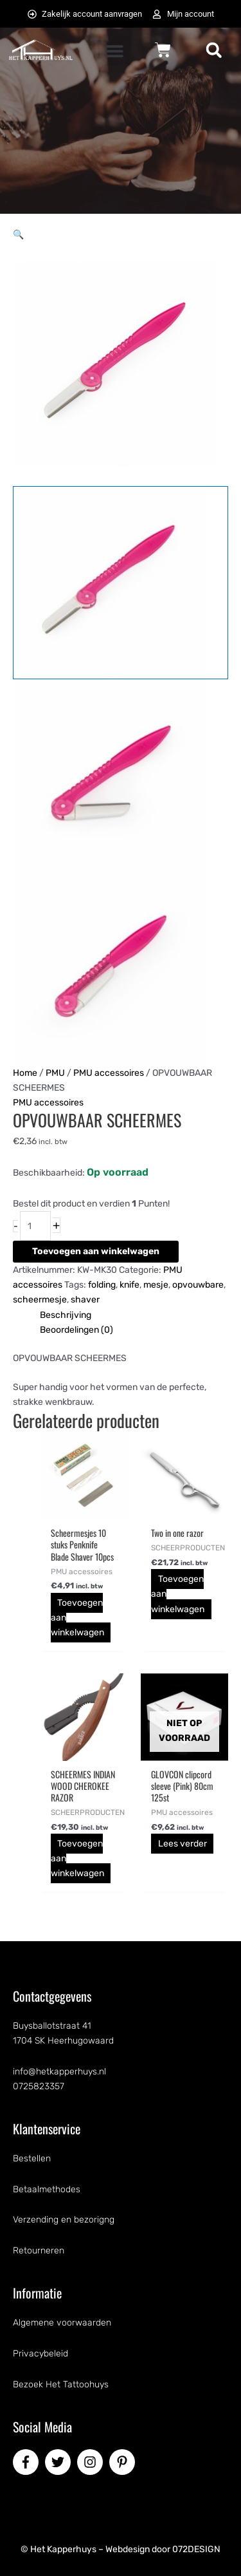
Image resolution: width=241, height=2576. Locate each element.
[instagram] (92, 2462)
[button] (114, 51)
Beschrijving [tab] (65, 1315)
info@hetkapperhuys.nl (59, 2071)
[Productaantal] (35, 1226)
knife (129, 1284)
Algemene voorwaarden (62, 2322)
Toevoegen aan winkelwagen (95, 1251)
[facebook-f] (27, 2462)
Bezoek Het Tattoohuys (61, 2384)
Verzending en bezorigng (63, 2219)
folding (102, 1284)
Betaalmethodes (46, 2189)
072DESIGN (196, 2549)
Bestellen (32, 2158)
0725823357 (38, 2086)
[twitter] (60, 2462)
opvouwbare (198, 1284)
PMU (55, 1072)
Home (25, 1072)
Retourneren (38, 2250)
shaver (85, 1299)
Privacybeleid (40, 2353)
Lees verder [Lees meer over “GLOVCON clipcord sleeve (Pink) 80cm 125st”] (182, 1843)
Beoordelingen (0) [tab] (76, 1329)
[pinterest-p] (124, 2462)
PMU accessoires (108, 1072)
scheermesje (40, 1299)
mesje (155, 1284)
